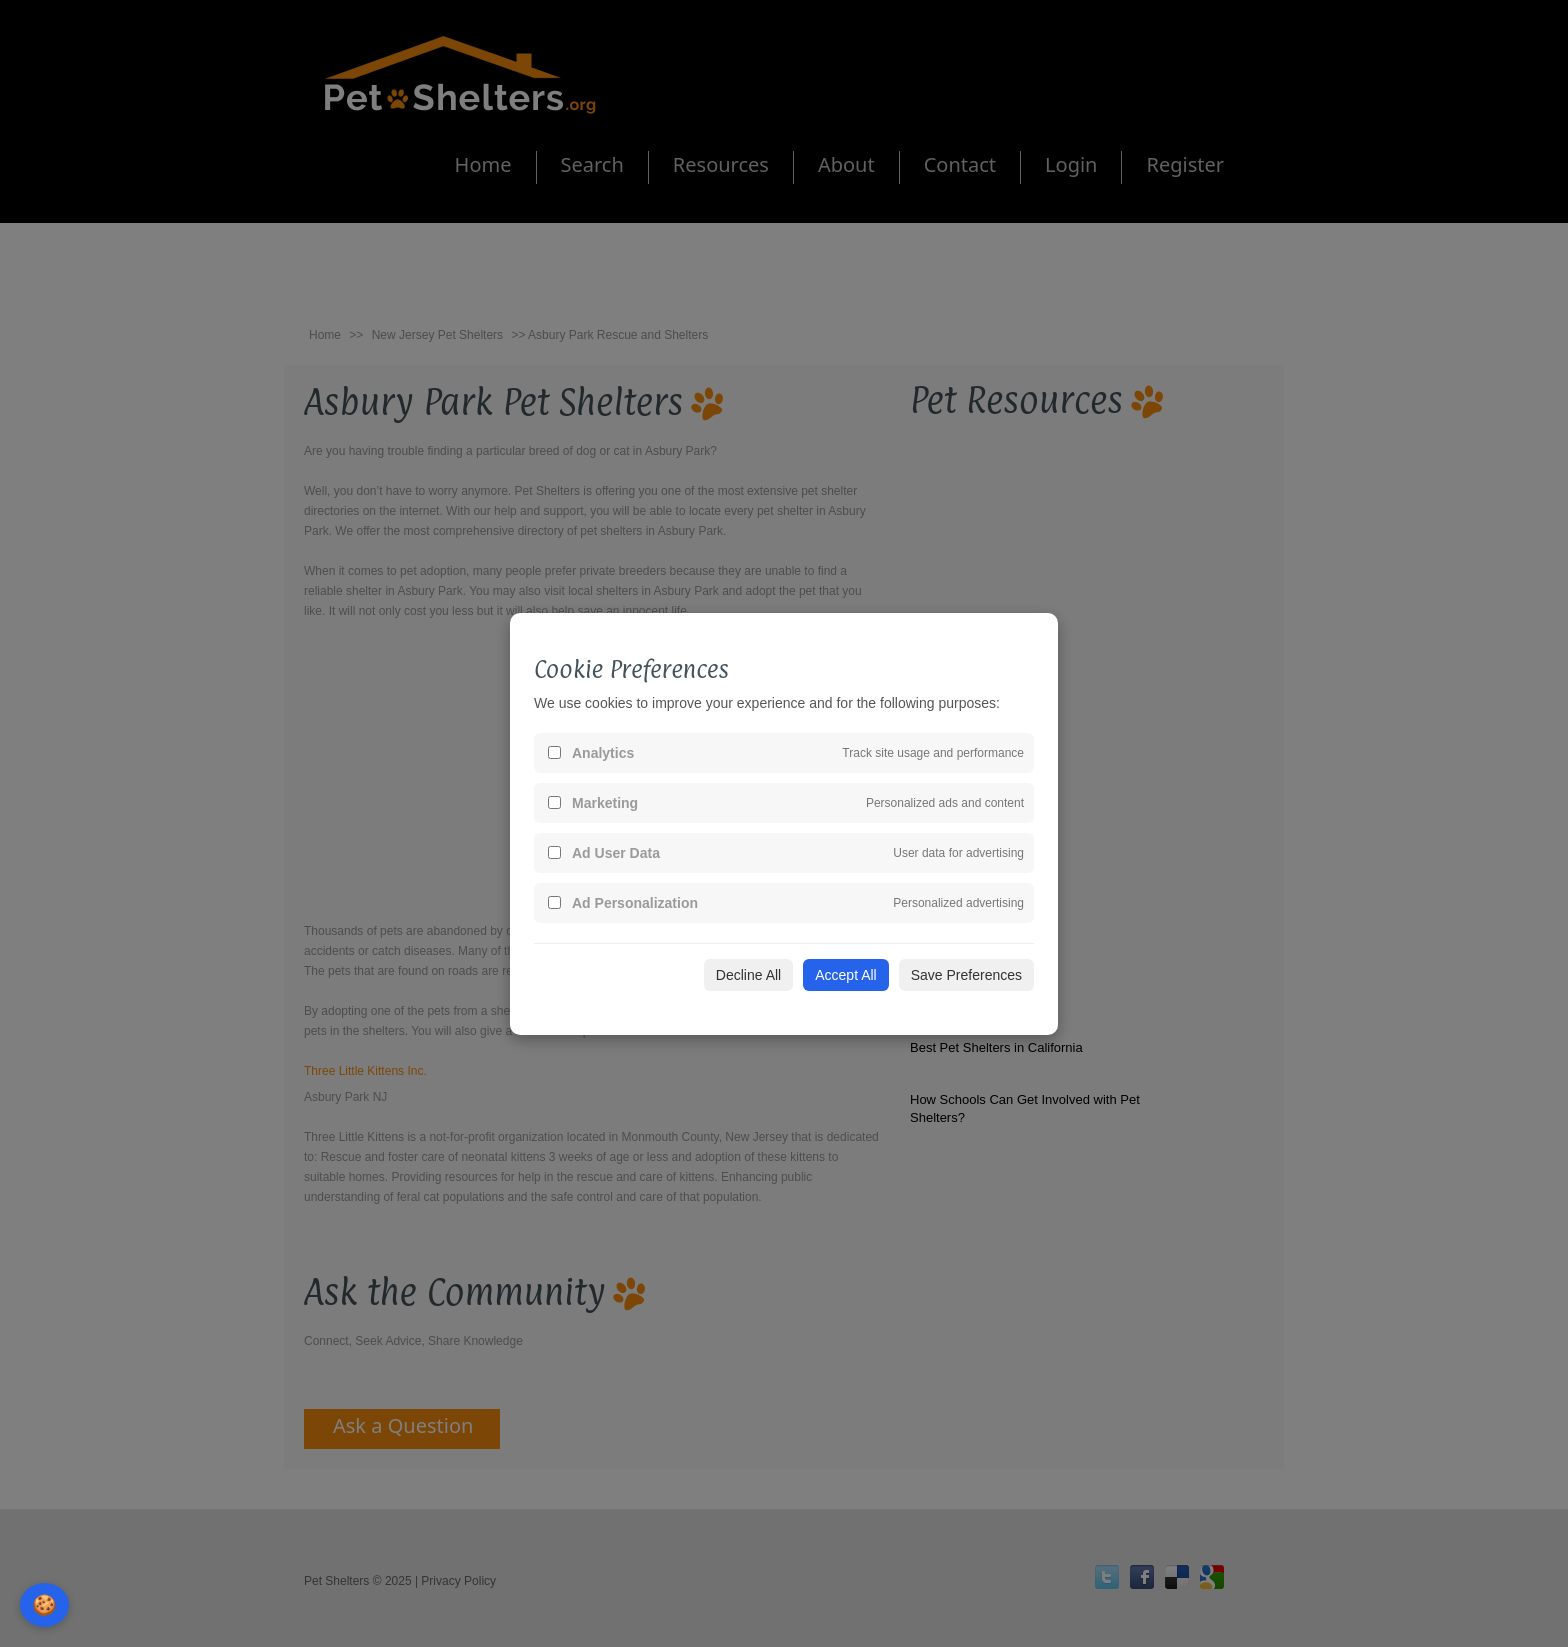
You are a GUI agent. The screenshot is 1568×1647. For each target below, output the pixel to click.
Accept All (845, 975)
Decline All (748, 975)
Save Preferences (966, 975)
